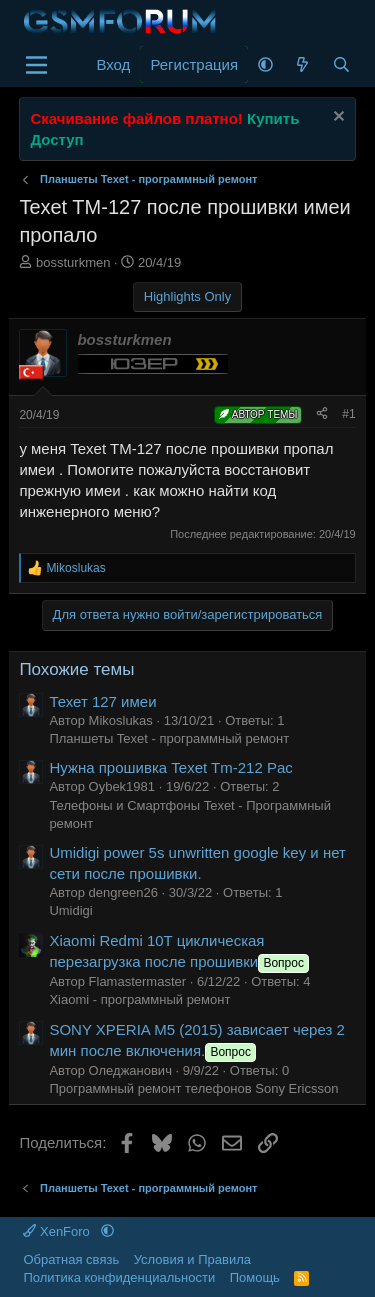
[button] (265, 64)
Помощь (255, 1277)
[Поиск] (341, 64)
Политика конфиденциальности (119, 1277)
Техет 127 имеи (102, 701)
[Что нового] (302, 64)
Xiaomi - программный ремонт (139, 999)
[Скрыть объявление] (336, 118)
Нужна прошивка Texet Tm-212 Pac (170, 767)
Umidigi (70, 910)
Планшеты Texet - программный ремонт (169, 738)
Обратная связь (71, 1259)
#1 (348, 414)
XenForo (58, 1231)
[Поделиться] (322, 414)
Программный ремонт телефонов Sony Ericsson (193, 1088)
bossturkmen (73, 262)
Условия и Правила (192, 1259)
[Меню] (36, 65)
